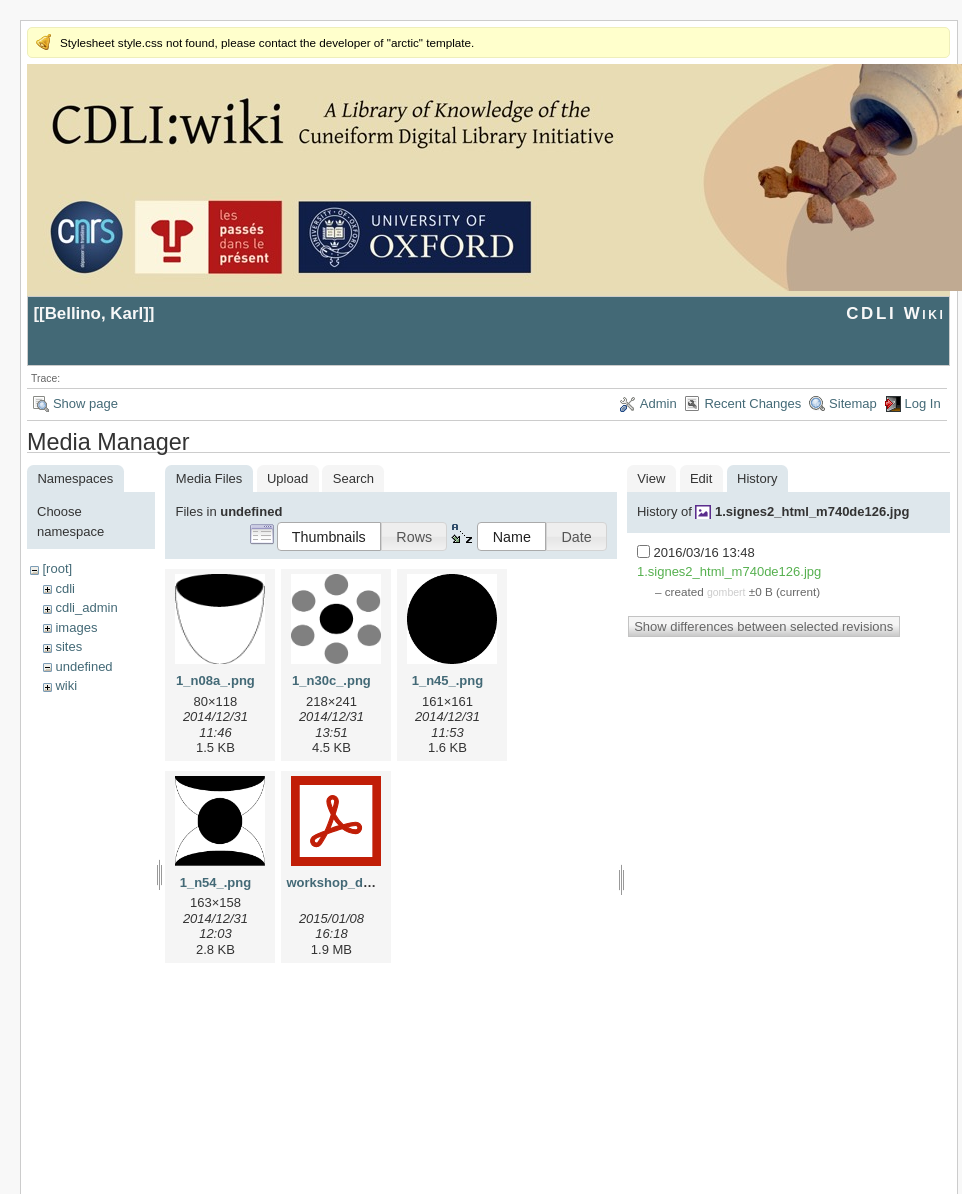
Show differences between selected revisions (763, 626)
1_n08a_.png (215, 680)
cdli (65, 588)
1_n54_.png (216, 882)
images (76, 627)
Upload (287, 478)
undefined (83, 666)
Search (353, 478)
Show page (85, 403)
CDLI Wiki (895, 313)
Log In (923, 403)
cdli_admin (86, 607)
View (651, 478)
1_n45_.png (448, 680)
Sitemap (853, 403)
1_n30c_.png (331, 680)
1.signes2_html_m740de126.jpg (812, 511)
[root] (57, 568)
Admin (658, 403)
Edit (701, 478)
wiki (66, 685)
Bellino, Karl (94, 313)
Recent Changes (752, 403)
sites (68, 646)
